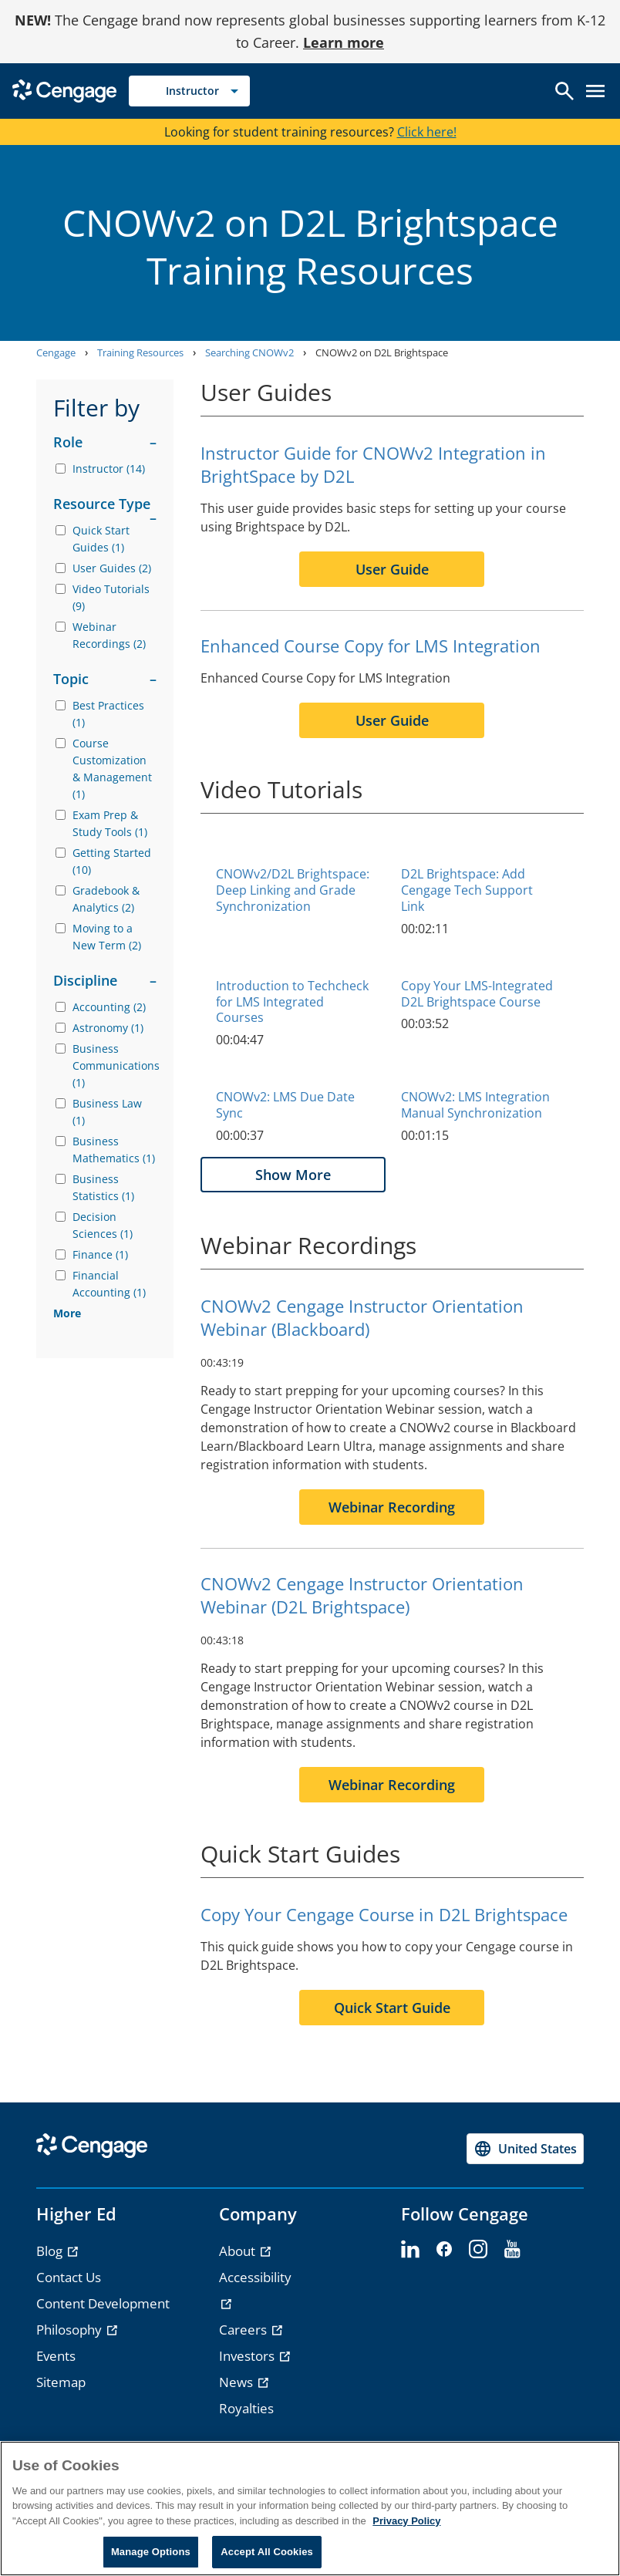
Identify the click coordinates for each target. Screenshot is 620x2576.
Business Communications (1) (114, 1065)
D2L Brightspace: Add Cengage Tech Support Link (467, 890)
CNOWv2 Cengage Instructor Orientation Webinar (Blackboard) (362, 1317)
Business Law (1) (107, 1112)
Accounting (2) (109, 1007)
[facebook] (444, 2249)
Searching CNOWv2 (249, 352)
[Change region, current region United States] (525, 2148)
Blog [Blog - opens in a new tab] (51, 2251)
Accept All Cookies (267, 2551)
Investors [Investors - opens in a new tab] (248, 2356)
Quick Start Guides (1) (101, 539)
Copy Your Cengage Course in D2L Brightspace (384, 1914)
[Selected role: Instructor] (189, 91)
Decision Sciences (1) (102, 1225)
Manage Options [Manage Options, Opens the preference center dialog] (150, 2551)
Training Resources (140, 352)
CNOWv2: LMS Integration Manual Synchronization (475, 1104)
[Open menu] (595, 91)
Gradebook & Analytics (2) (106, 899)
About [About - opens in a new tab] (238, 2251)
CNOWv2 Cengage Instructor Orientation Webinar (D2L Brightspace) (362, 1595)
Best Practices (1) (108, 714)
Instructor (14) (108, 468)
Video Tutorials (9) (111, 597)
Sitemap (61, 2382)
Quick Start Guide (392, 2007)
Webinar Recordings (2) (109, 635)
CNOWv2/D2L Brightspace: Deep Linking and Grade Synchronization (292, 890)
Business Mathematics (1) (113, 1149)
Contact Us (68, 2277)
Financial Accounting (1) (109, 1284)
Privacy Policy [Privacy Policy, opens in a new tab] (406, 2521)
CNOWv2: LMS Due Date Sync (285, 1104)
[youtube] (512, 2249)
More (67, 1313)
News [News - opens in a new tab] (237, 2382)
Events (56, 2356)
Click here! (427, 131)
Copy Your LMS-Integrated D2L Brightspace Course (477, 993)
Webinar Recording (392, 1507)
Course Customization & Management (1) (112, 768)
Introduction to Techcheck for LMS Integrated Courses (292, 1002)
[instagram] (478, 2249)
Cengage (56, 352)
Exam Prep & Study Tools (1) (109, 823)
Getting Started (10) (111, 861)
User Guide (392, 569)
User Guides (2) (111, 568)
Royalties (246, 2408)
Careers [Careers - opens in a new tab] (244, 2329)
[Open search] (564, 91)
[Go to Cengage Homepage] (64, 90)
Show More (293, 1174)
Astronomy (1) (107, 1027)
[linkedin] (410, 2249)
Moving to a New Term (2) (106, 937)
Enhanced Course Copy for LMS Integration (370, 645)
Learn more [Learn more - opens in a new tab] (343, 42)
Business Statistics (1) (103, 1187)
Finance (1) (100, 1254)
